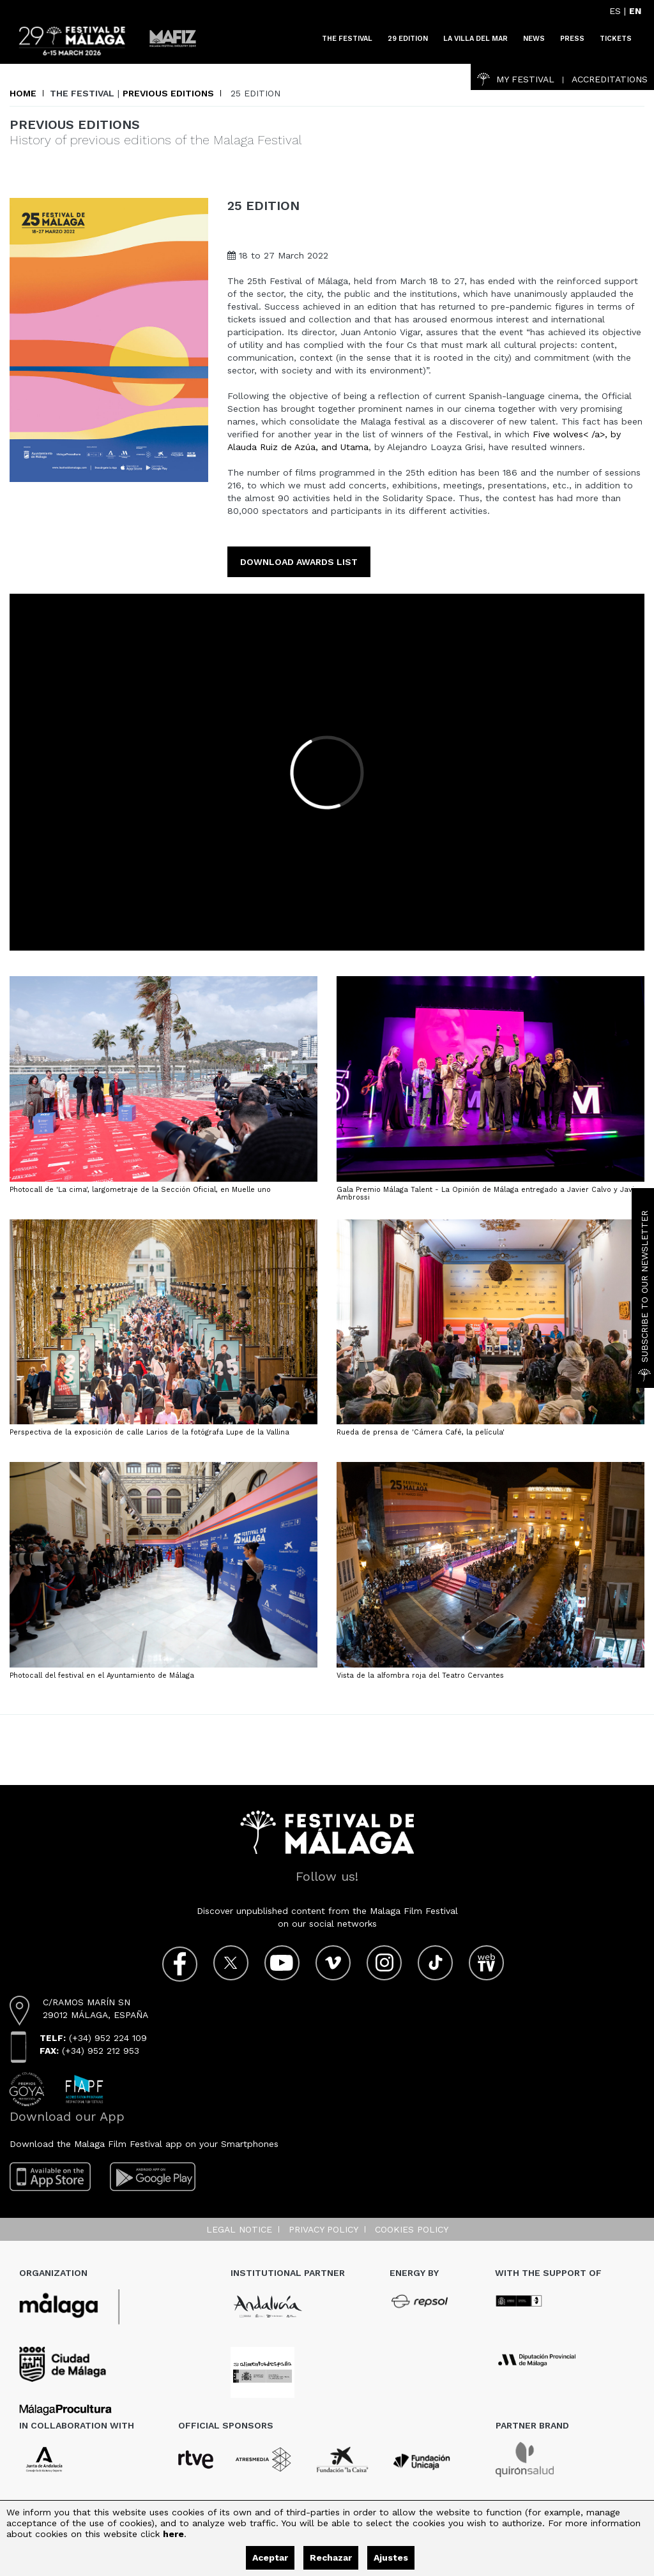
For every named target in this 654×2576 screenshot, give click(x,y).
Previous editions (168, 93)
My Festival (515, 79)
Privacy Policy (323, 2229)
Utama (354, 447)
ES (615, 10)
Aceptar (270, 2557)
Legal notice (239, 2229)
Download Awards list (299, 562)
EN (635, 10)
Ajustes (391, 2557)
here (173, 2534)
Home (23, 93)
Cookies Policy (411, 2229)
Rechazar (331, 2557)
